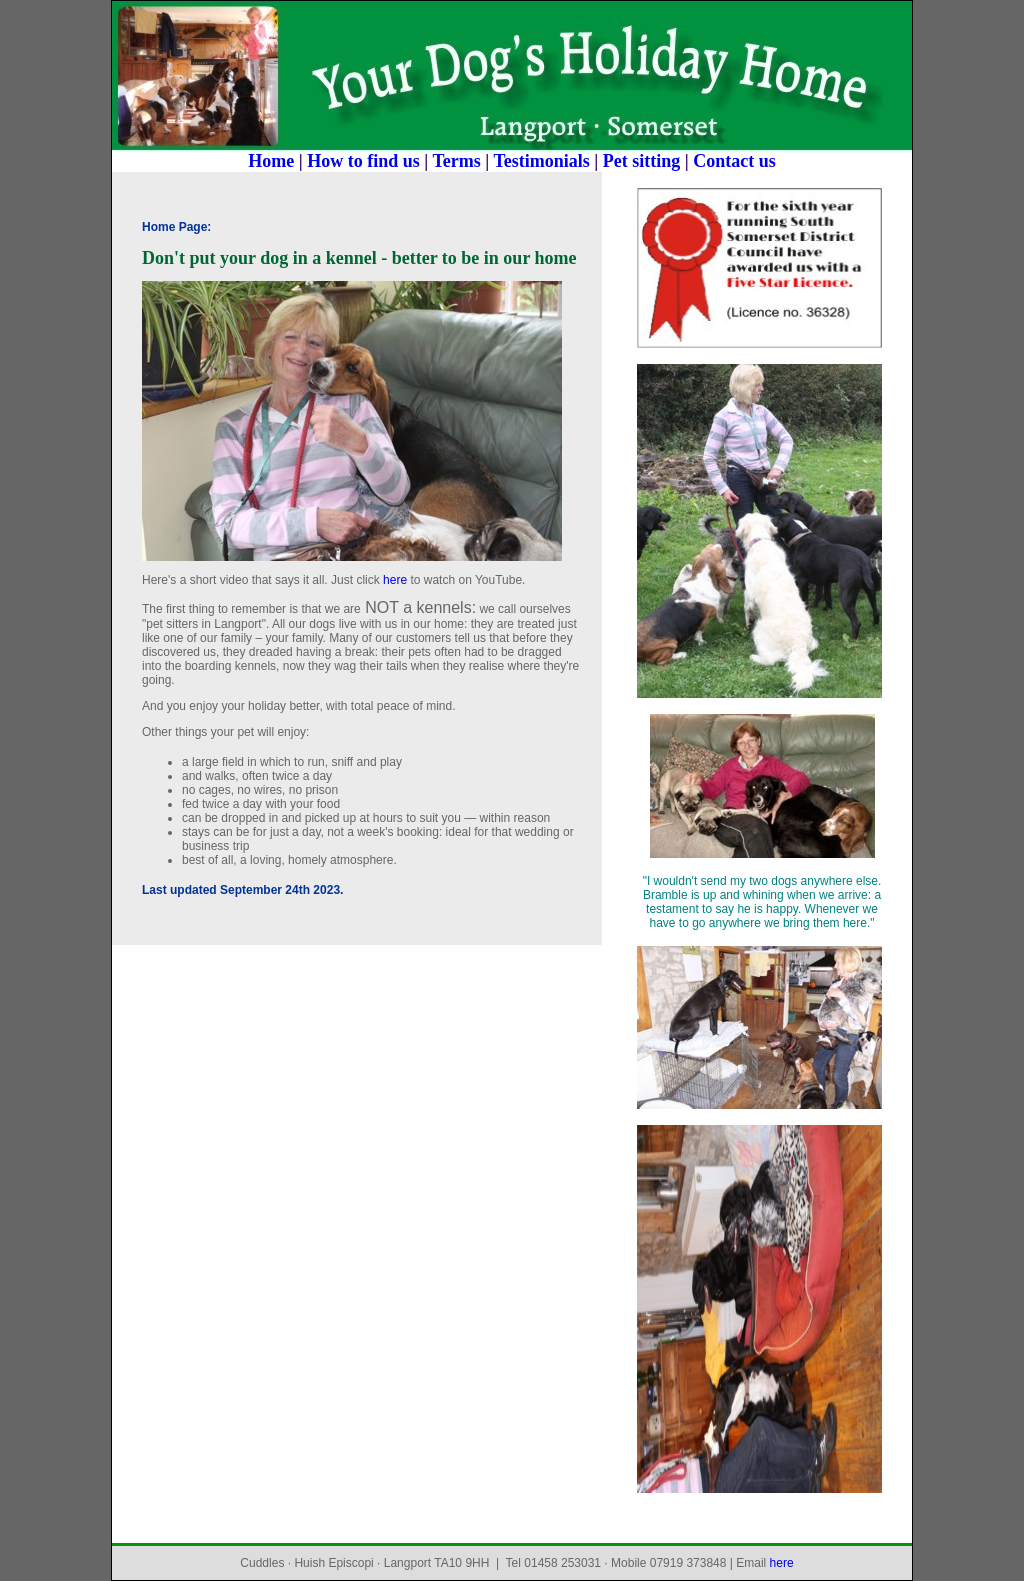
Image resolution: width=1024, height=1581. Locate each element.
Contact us (734, 161)
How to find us (363, 161)
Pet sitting (641, 161)
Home (271, 161)
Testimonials (541, 161)
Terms (456, 161)
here (395, 580)
